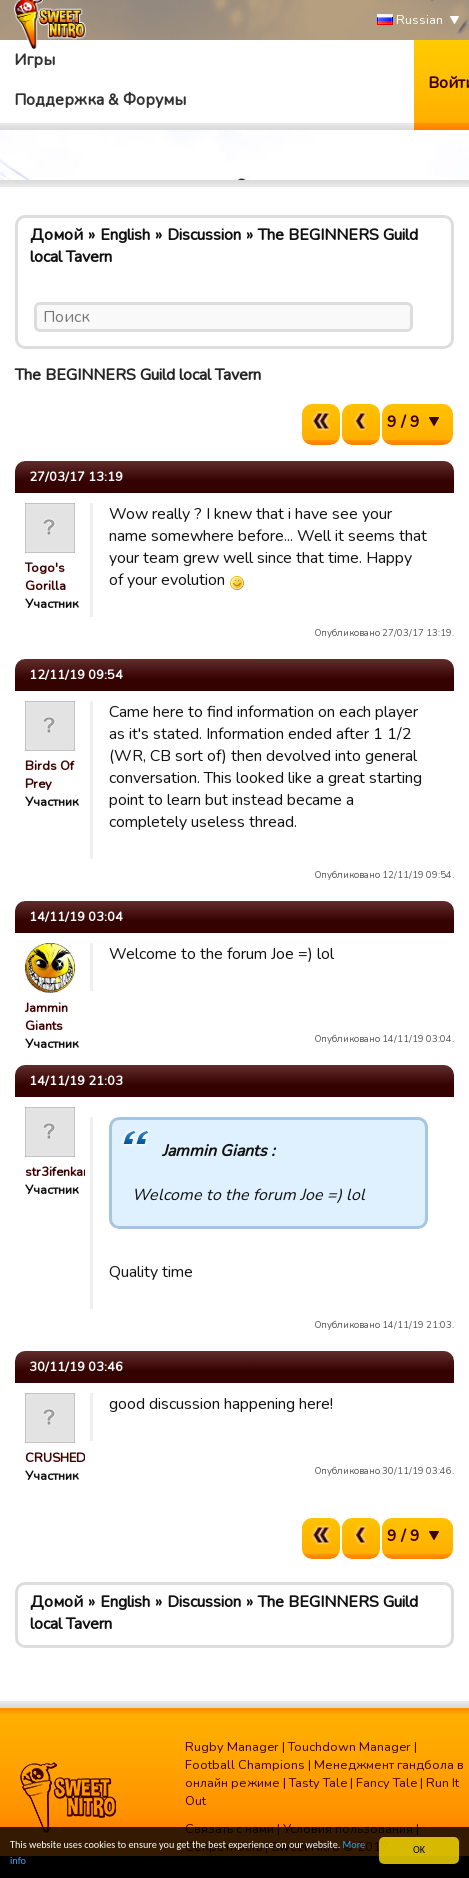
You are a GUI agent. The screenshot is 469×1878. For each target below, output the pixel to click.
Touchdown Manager (349, 1747)
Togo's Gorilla (45, 577)
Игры (34, 60)
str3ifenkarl (58, 1172)
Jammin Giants (46, 1017)
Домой (56, 235)
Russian (410, 20)
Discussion (204, 235)
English (125, 235)
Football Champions (245, 1765)
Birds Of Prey (49, 775)
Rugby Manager (232, 1747)
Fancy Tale (386, 1783)
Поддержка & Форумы (100, 100)
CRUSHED (55, 1458)
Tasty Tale (318, 1783)
